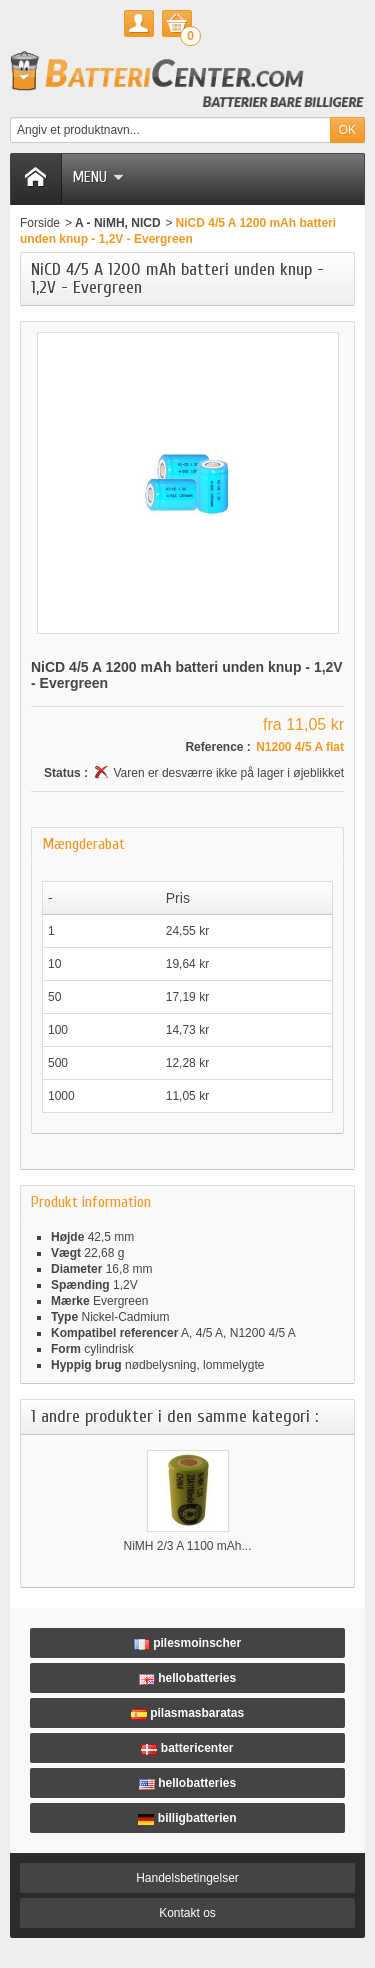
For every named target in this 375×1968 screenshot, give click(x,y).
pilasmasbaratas (187, 1713)
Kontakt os (187, 1913)
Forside (40, 223)
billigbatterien (187, 1818)
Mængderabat (83, 844)
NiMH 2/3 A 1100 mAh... (187, 1546)
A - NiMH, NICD (118, 223)
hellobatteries (187, 1678)
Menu (98, 177)
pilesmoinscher (187, 1643)
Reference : (217, 747)
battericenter (187, 1748)
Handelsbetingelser (187, 1878)
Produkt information (91, 1202)
